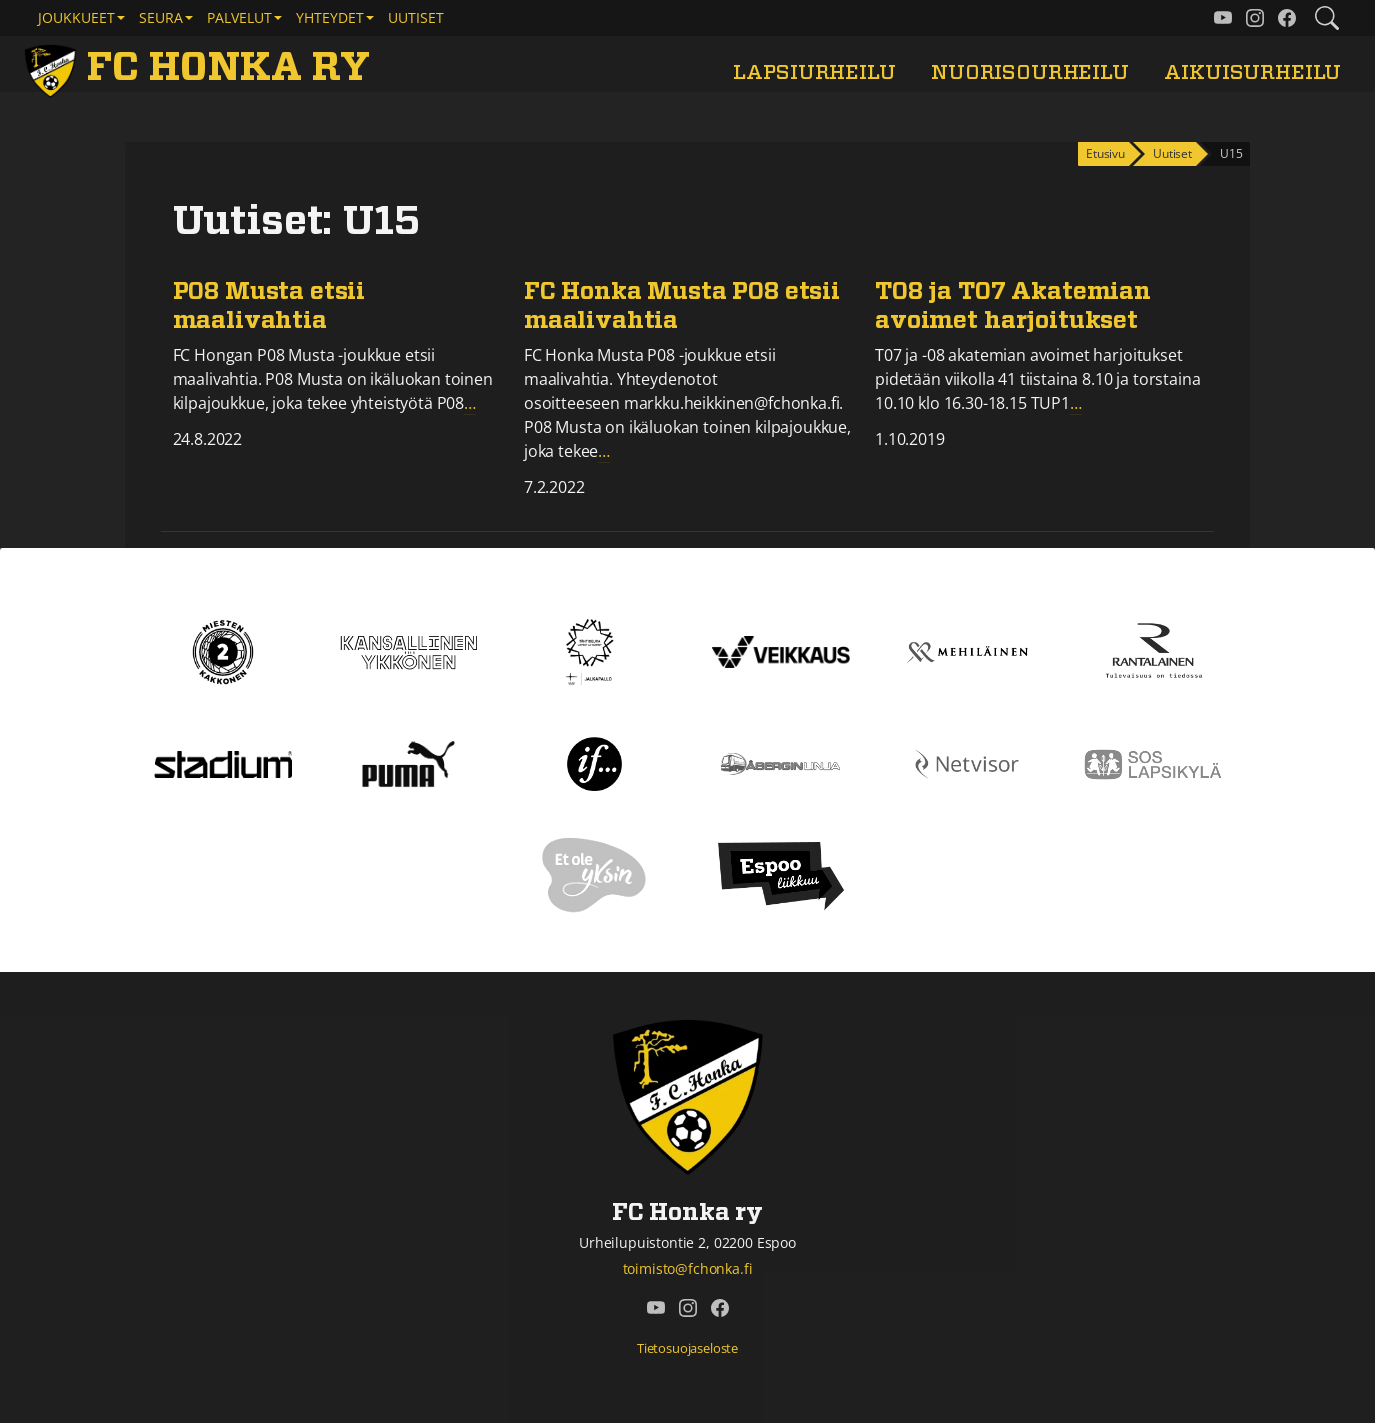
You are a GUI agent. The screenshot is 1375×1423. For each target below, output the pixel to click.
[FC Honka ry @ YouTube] (1223, 18)
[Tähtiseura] (594, 651)
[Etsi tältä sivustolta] (1327, 18)
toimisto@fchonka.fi (688, 1268)
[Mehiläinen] (967, 651)
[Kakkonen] (223, 651)
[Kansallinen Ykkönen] (409, 651)
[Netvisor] (967, 763)
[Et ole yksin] (595, 875)
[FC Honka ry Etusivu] (201, 68)
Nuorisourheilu (1030, 72)
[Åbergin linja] (780, 763)
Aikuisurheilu (1252, 72)
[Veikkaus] (781, 651)
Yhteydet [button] (330, 17)
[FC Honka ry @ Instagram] (1255, 18)
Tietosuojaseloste (687, 1348)
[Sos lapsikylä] (1153, 763)
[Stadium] (223, 763)
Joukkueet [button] (76, 17)
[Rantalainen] (1153, 651)
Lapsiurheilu (814, 72)
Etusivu (1105, 153)
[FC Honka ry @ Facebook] (1287, 18)
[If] (594, 763)
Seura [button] (161, 17)
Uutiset (416, 17)
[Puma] (408, 763)
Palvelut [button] (239, 17)
